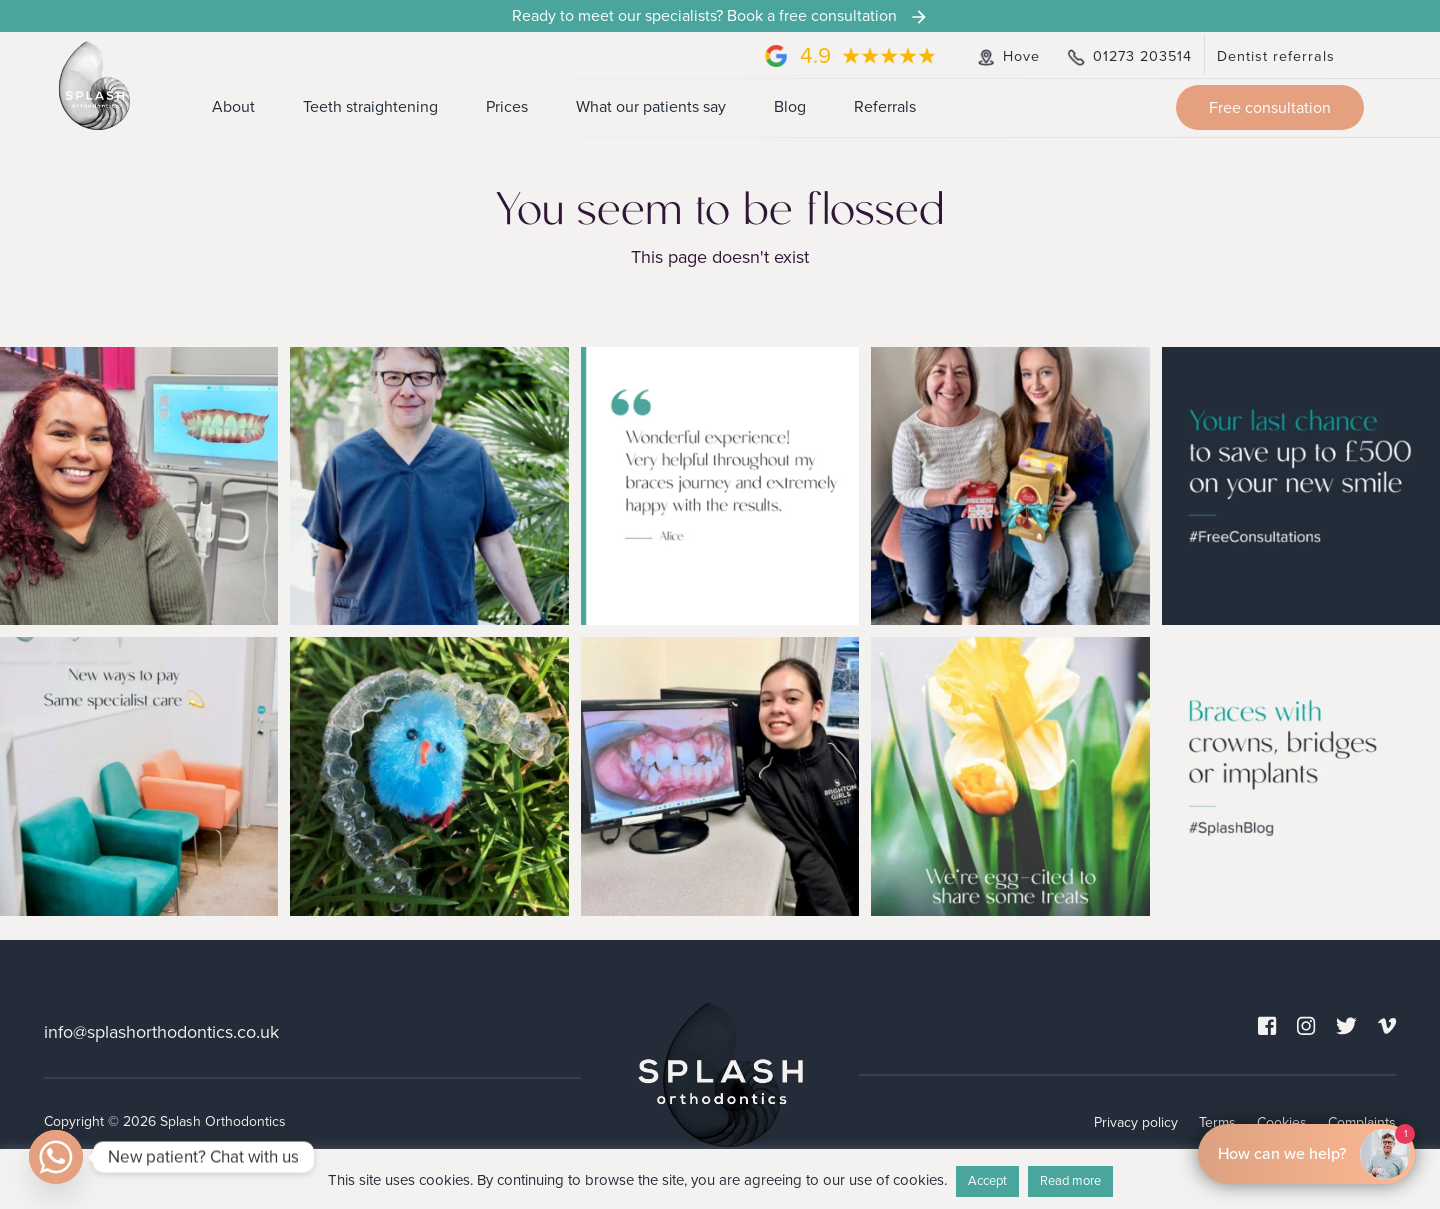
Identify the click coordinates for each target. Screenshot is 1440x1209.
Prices (507, 107)
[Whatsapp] (56, 1157)
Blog (790, 107)
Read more (1070, 1181)
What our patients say (651, 107)
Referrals (885, 107)
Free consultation (1270, 108)
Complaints (1362, 1121)
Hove (1007, 56)
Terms (1217, 1121)
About (233, 107)
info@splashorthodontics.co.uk (161, 1031)
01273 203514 (1128, 56)
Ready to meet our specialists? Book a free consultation (720, 16)
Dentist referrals (1276, 56)
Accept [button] (987, 1181)
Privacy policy (1136, 1121)
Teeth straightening (370, 107)
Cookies (1282, 1121)
